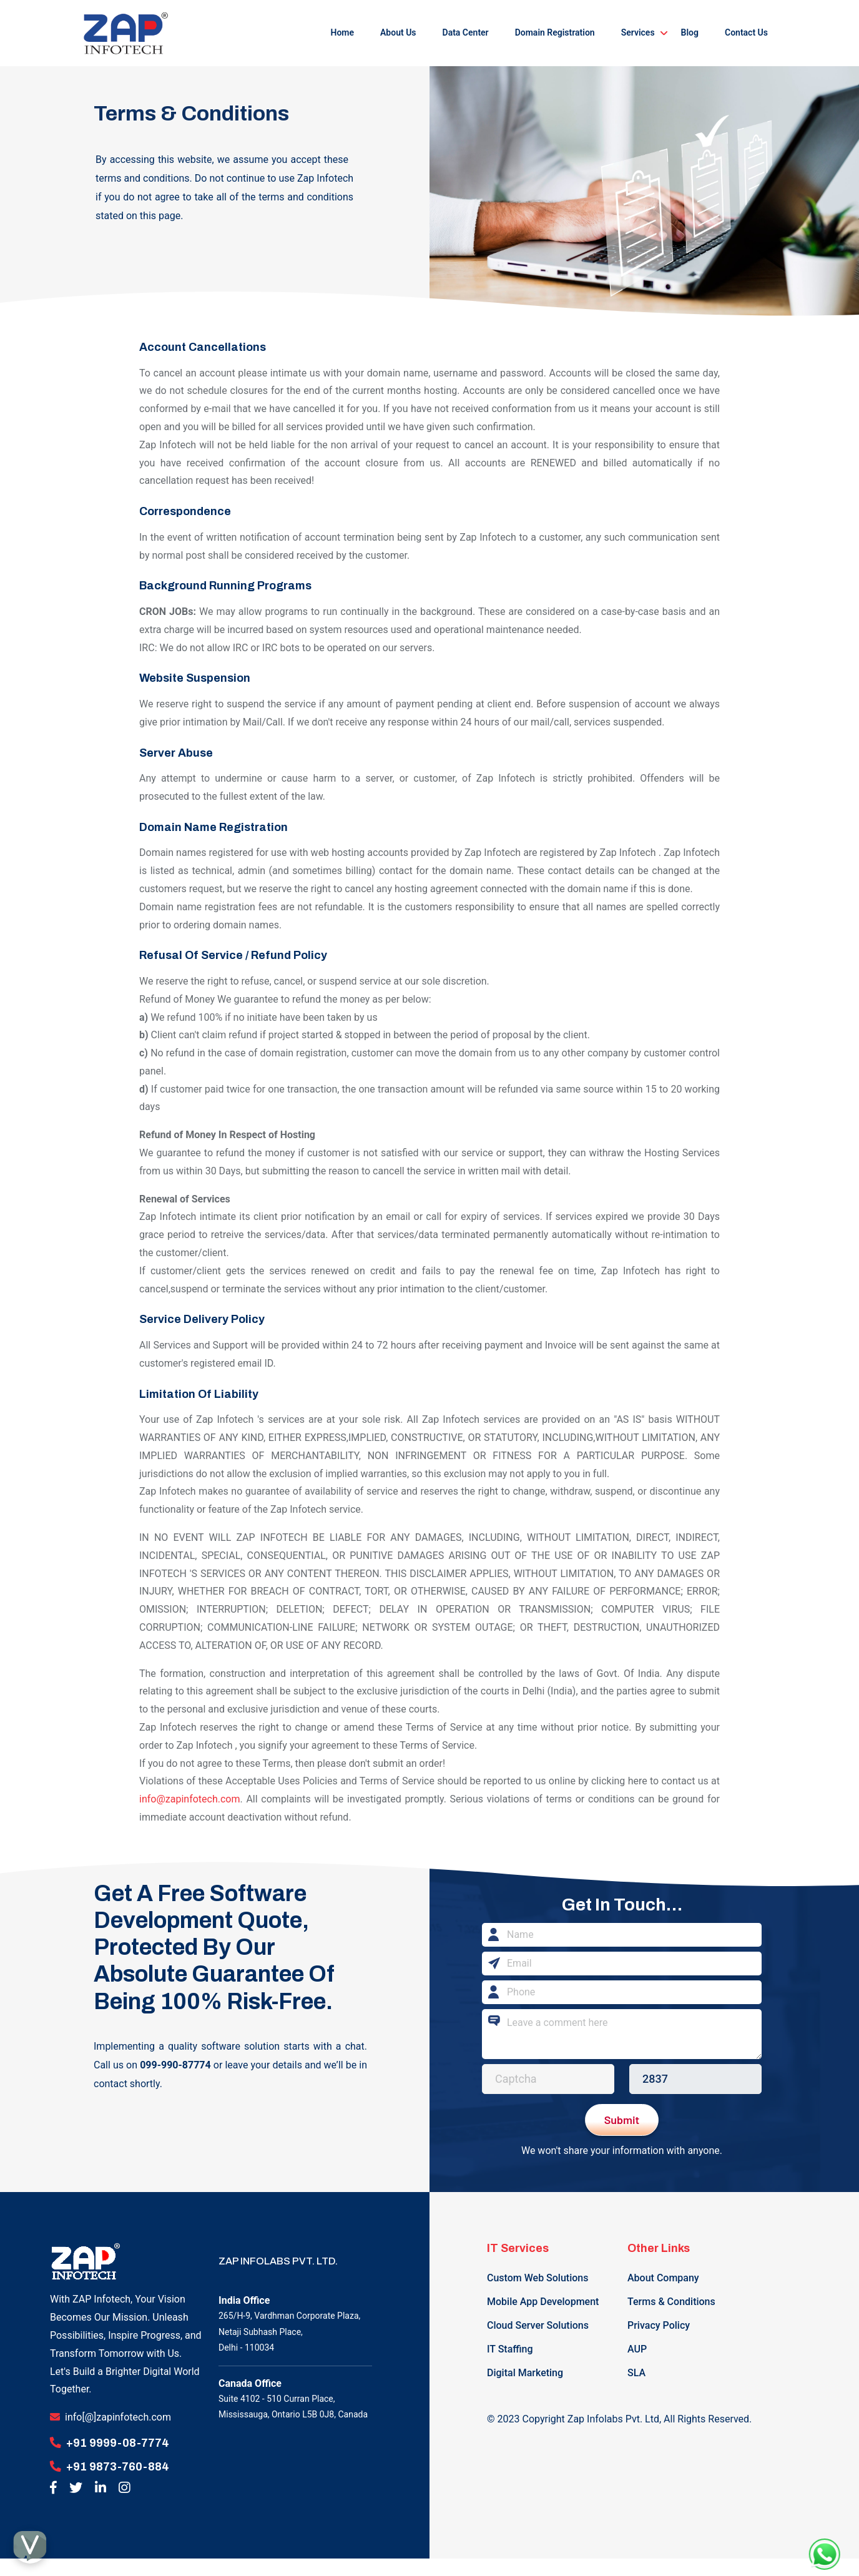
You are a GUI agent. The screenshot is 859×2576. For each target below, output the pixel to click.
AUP (637, 2349)
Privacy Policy (658, 2325)
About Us (398, 32)
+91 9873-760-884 (117, 2466)
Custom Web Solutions (537, 2278)
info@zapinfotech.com (189, 1799)
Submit (622, 2119)
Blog (690, 32)
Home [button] (342, 32)
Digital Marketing (525, 2373)
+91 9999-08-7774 (117, 2443)
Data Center (466, 32)
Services (638, 32)
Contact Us (746, 32)
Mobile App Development (543, 2302)
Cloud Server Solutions (538, 2325)
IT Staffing (510, 2349)
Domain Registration (555, 32)
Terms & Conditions (671, 2302)
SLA (636, 2373)
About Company (663, 2278)
